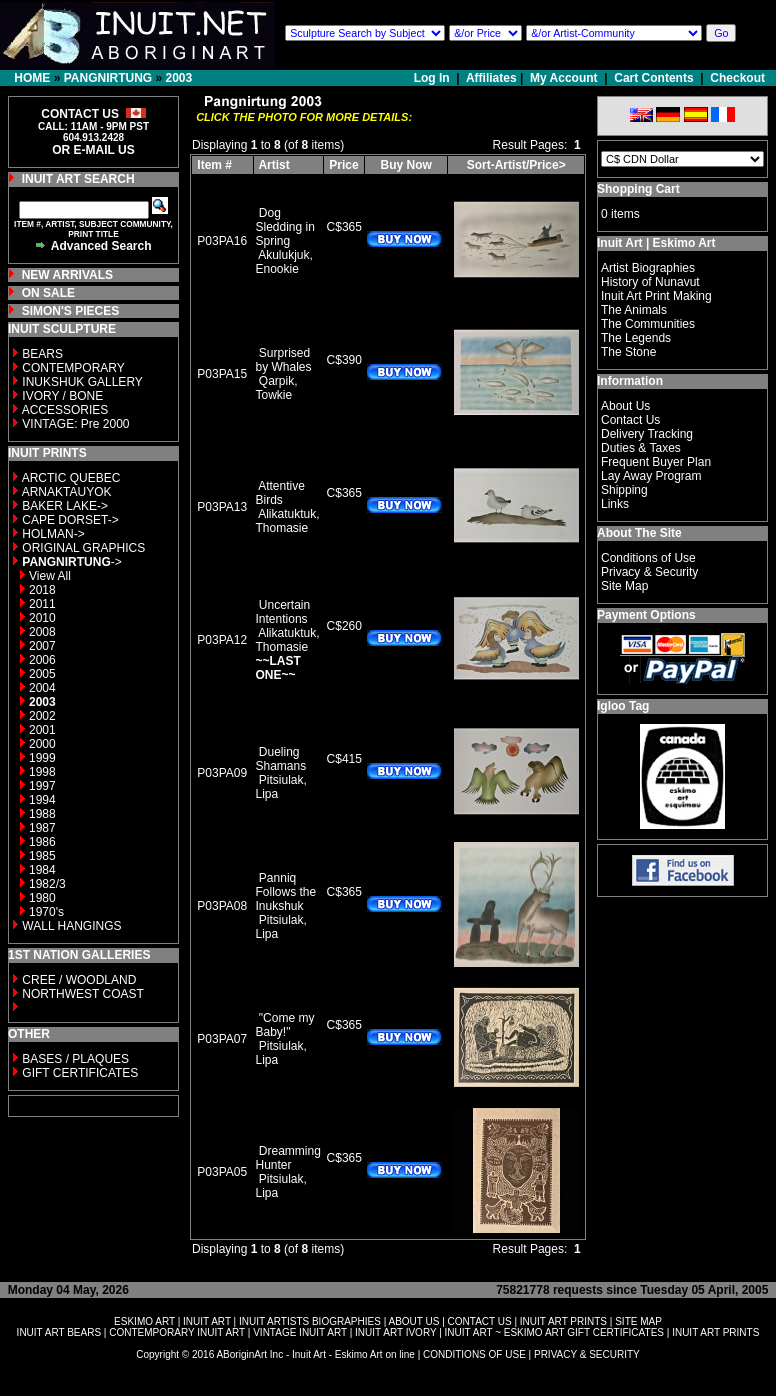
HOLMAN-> (53, 534)
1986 (42, 842)
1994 (42, 800)
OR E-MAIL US (93, 150)
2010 (42, 618)
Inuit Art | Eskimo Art (656, 243)
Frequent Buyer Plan (656, 462)
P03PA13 (222, 507)
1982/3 (47, 884)
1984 (42, 870)
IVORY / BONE (62, 396)
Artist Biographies (648, 268)
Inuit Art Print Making (656, 296)
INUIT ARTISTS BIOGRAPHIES (310, 1321)
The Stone (628, 352)
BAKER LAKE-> (65, 506)
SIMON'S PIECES (71, 311)
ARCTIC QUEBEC (71, 478)
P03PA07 (222, 1039)
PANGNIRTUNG (108, 78)
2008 (42, 632)
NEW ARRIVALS (67, 275)
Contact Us (630, 420)
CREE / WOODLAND (77, 980)
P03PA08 (222, 906)
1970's (46, 912)
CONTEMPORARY (73, 368)
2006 (42, 660)
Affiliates (491, 78)
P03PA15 (222, 374)
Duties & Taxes (641, 448)
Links (615, 504)
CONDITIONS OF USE (474, 1354)
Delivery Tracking (647, 434)
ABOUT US (413, 1321)
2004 (42, 688)
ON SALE (48, 293)
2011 (42, 604)
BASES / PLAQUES (75, 1059)
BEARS (42, 354)
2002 (42, 716)
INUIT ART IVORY (395, 1332)
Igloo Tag (623, 706)
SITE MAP (638, 1321)
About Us (625, 406)
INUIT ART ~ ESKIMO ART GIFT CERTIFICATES (554, 1332)
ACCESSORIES (65, 410)
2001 (42, 730)
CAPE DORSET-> (70, 520)
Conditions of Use (648, 558)
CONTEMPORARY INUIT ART (177, 1332)
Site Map (624, 586)
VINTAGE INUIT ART (300, 1332)
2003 (178, 78)
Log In (433, 78)
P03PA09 (222, 773)
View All (50, 576)
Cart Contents (653, 78)
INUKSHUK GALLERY (82, 382)
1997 (42, 786)
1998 (42, 772)
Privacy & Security (649, 572)
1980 (42, 898)
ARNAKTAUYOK (67, 492)
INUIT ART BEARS (59, 1332)
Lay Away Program (651, 476)
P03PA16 (222, 241)
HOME (32, 78)
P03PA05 (222, 1172)
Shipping (624, 490)
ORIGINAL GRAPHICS (83, 548)
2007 (42, 646)
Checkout (737, 78)
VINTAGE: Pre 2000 (75, 424)
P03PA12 (222, 640)
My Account (564, 78)
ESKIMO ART (144, 1321)
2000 (42, 744)
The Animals (634, 310)
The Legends (636, 338)
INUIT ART (207, 1321)
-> (71, 562)
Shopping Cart (638, 189)
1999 (42, 758)
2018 (42, 590)
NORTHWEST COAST (81, 994)
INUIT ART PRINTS (563, 1321)
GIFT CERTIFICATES (80, 1073)
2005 (42, 674)
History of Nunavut (650, 282)
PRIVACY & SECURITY (587, 1354)
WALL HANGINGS (71, 926)
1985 (42, 856)
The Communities (648, 324)
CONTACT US (480, 1321)
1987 (42, 828)
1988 (42, 814)
